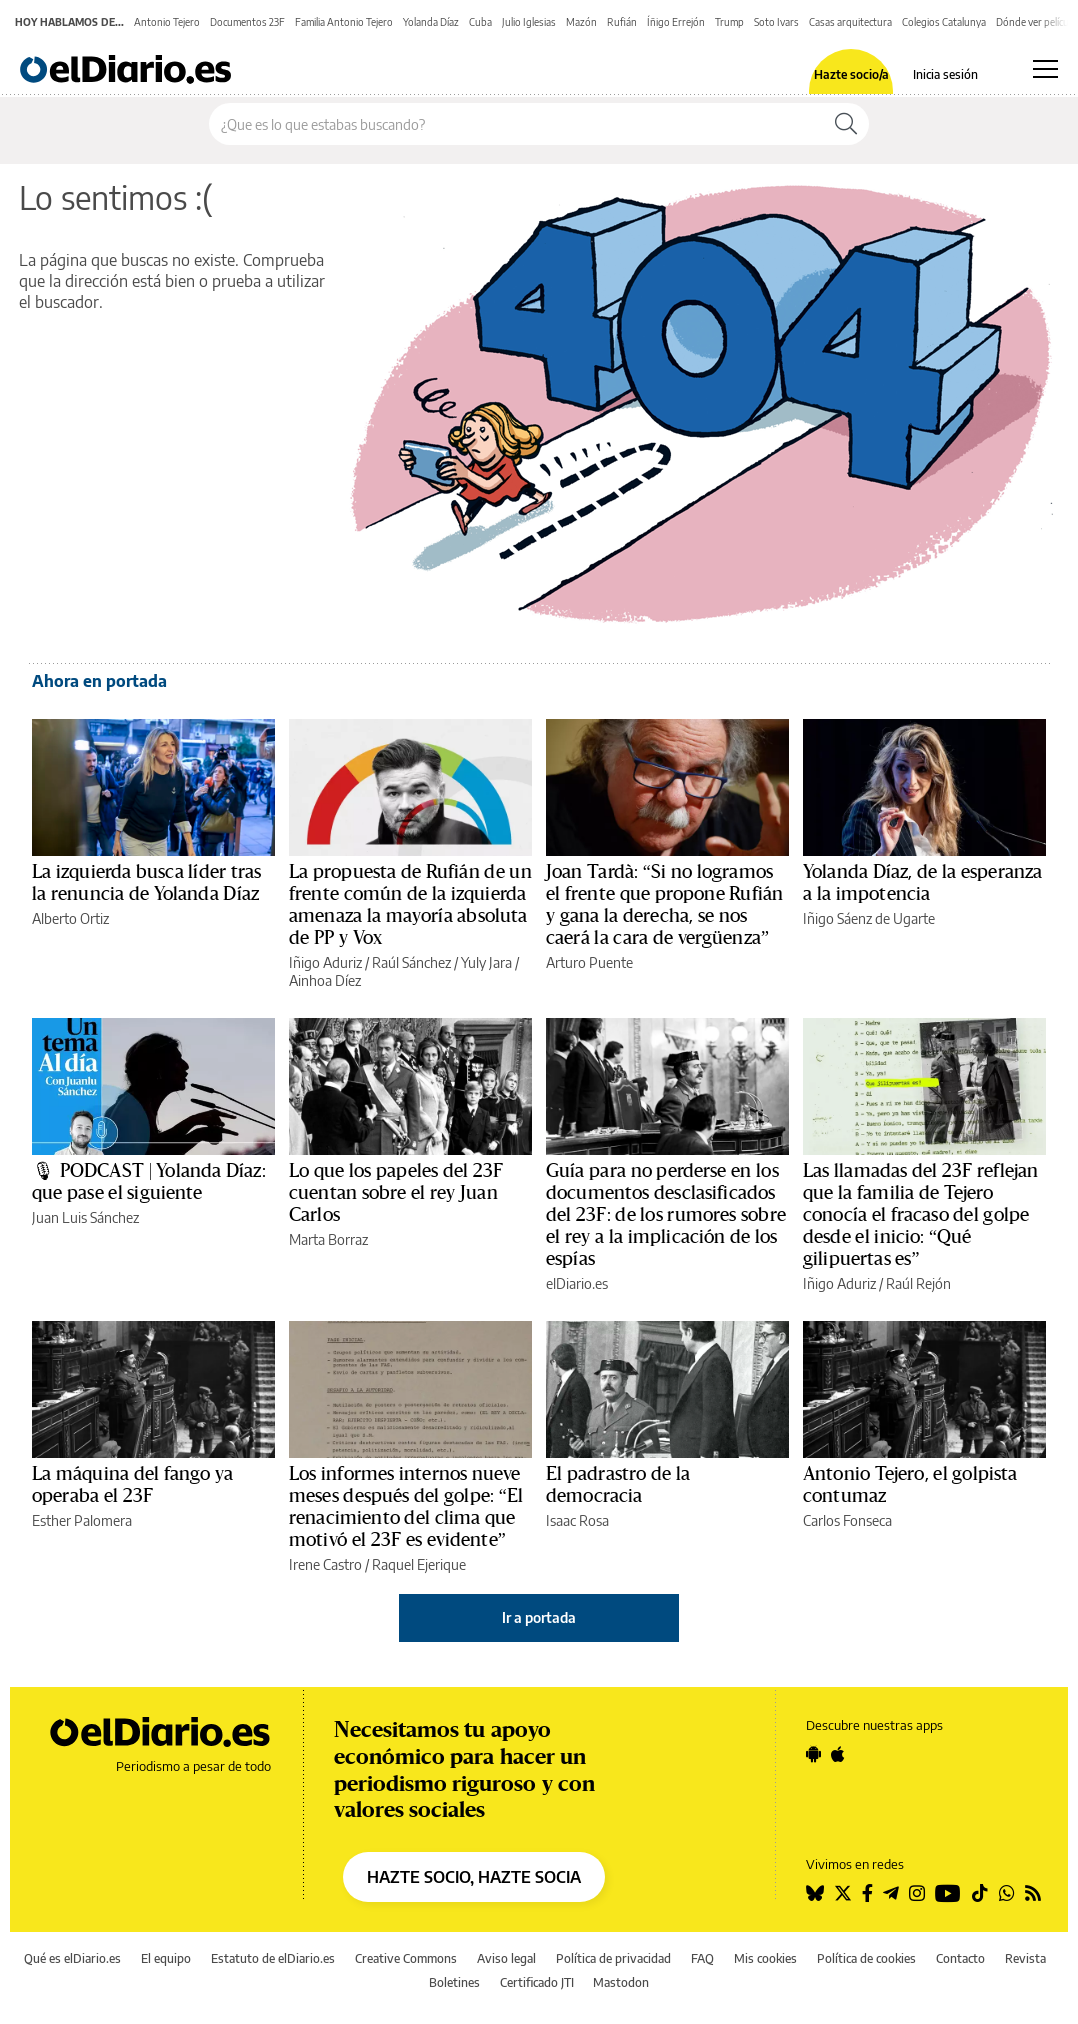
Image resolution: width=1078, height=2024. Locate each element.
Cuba (480, 22)
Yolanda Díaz (431, 22)
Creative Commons (406, 1958)
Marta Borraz (328, 1239)
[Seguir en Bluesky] (815, 1893)
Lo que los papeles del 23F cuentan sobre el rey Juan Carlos (396, 1193)
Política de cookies (866, 1958)
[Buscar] (846, 124)
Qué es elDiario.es (72, 1958)
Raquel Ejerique (419, 1564)
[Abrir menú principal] (1045, 69)
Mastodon (621, 1982)
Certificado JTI (537, 1982)
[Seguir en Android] (813, 1754)
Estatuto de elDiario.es (273, 1958)
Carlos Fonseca (847, 1520)
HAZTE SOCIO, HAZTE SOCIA (474, 1877)
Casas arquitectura (850, 22)
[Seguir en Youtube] (948, 1893)
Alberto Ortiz (70, 918)
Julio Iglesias (529, 22)
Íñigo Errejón (676, 22)
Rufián (622, 22)
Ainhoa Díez (325, 980)
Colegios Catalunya (944, 22)
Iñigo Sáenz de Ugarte (869, 918)
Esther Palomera (82, 1520)
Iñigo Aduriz (325, 962)
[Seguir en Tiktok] (980, 1893)
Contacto (960, 1958)
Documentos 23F (247, 22)
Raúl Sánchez (411, 962)
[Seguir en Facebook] (867, 1893)
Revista (1025, 1958)
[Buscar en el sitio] (516, 124)
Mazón (581, 22)
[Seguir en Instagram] (917, 1893)
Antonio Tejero (167, 22)
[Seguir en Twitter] (843, 1893)
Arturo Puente (589, 962)
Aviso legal (506, 1958)
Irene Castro (325, 1564)
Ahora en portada (99, 681)
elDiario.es (577, 1283)
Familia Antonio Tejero (344, 22)
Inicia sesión (945, 75)
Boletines (454, 1982)
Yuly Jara (486, 962)
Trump (729, 22)
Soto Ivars (776, 22)
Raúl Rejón (918, 1283)
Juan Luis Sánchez (85, 1217)
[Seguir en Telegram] (891, 1893)
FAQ (702, 1958)
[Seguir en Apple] (838, 1754)
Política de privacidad (613, 1958)
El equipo (166, 1958)
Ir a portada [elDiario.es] (539, 1617)
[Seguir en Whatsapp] (1007, 1893)
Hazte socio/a (851, 75)
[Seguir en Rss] (1033, 1893)
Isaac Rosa (577, 1520)
